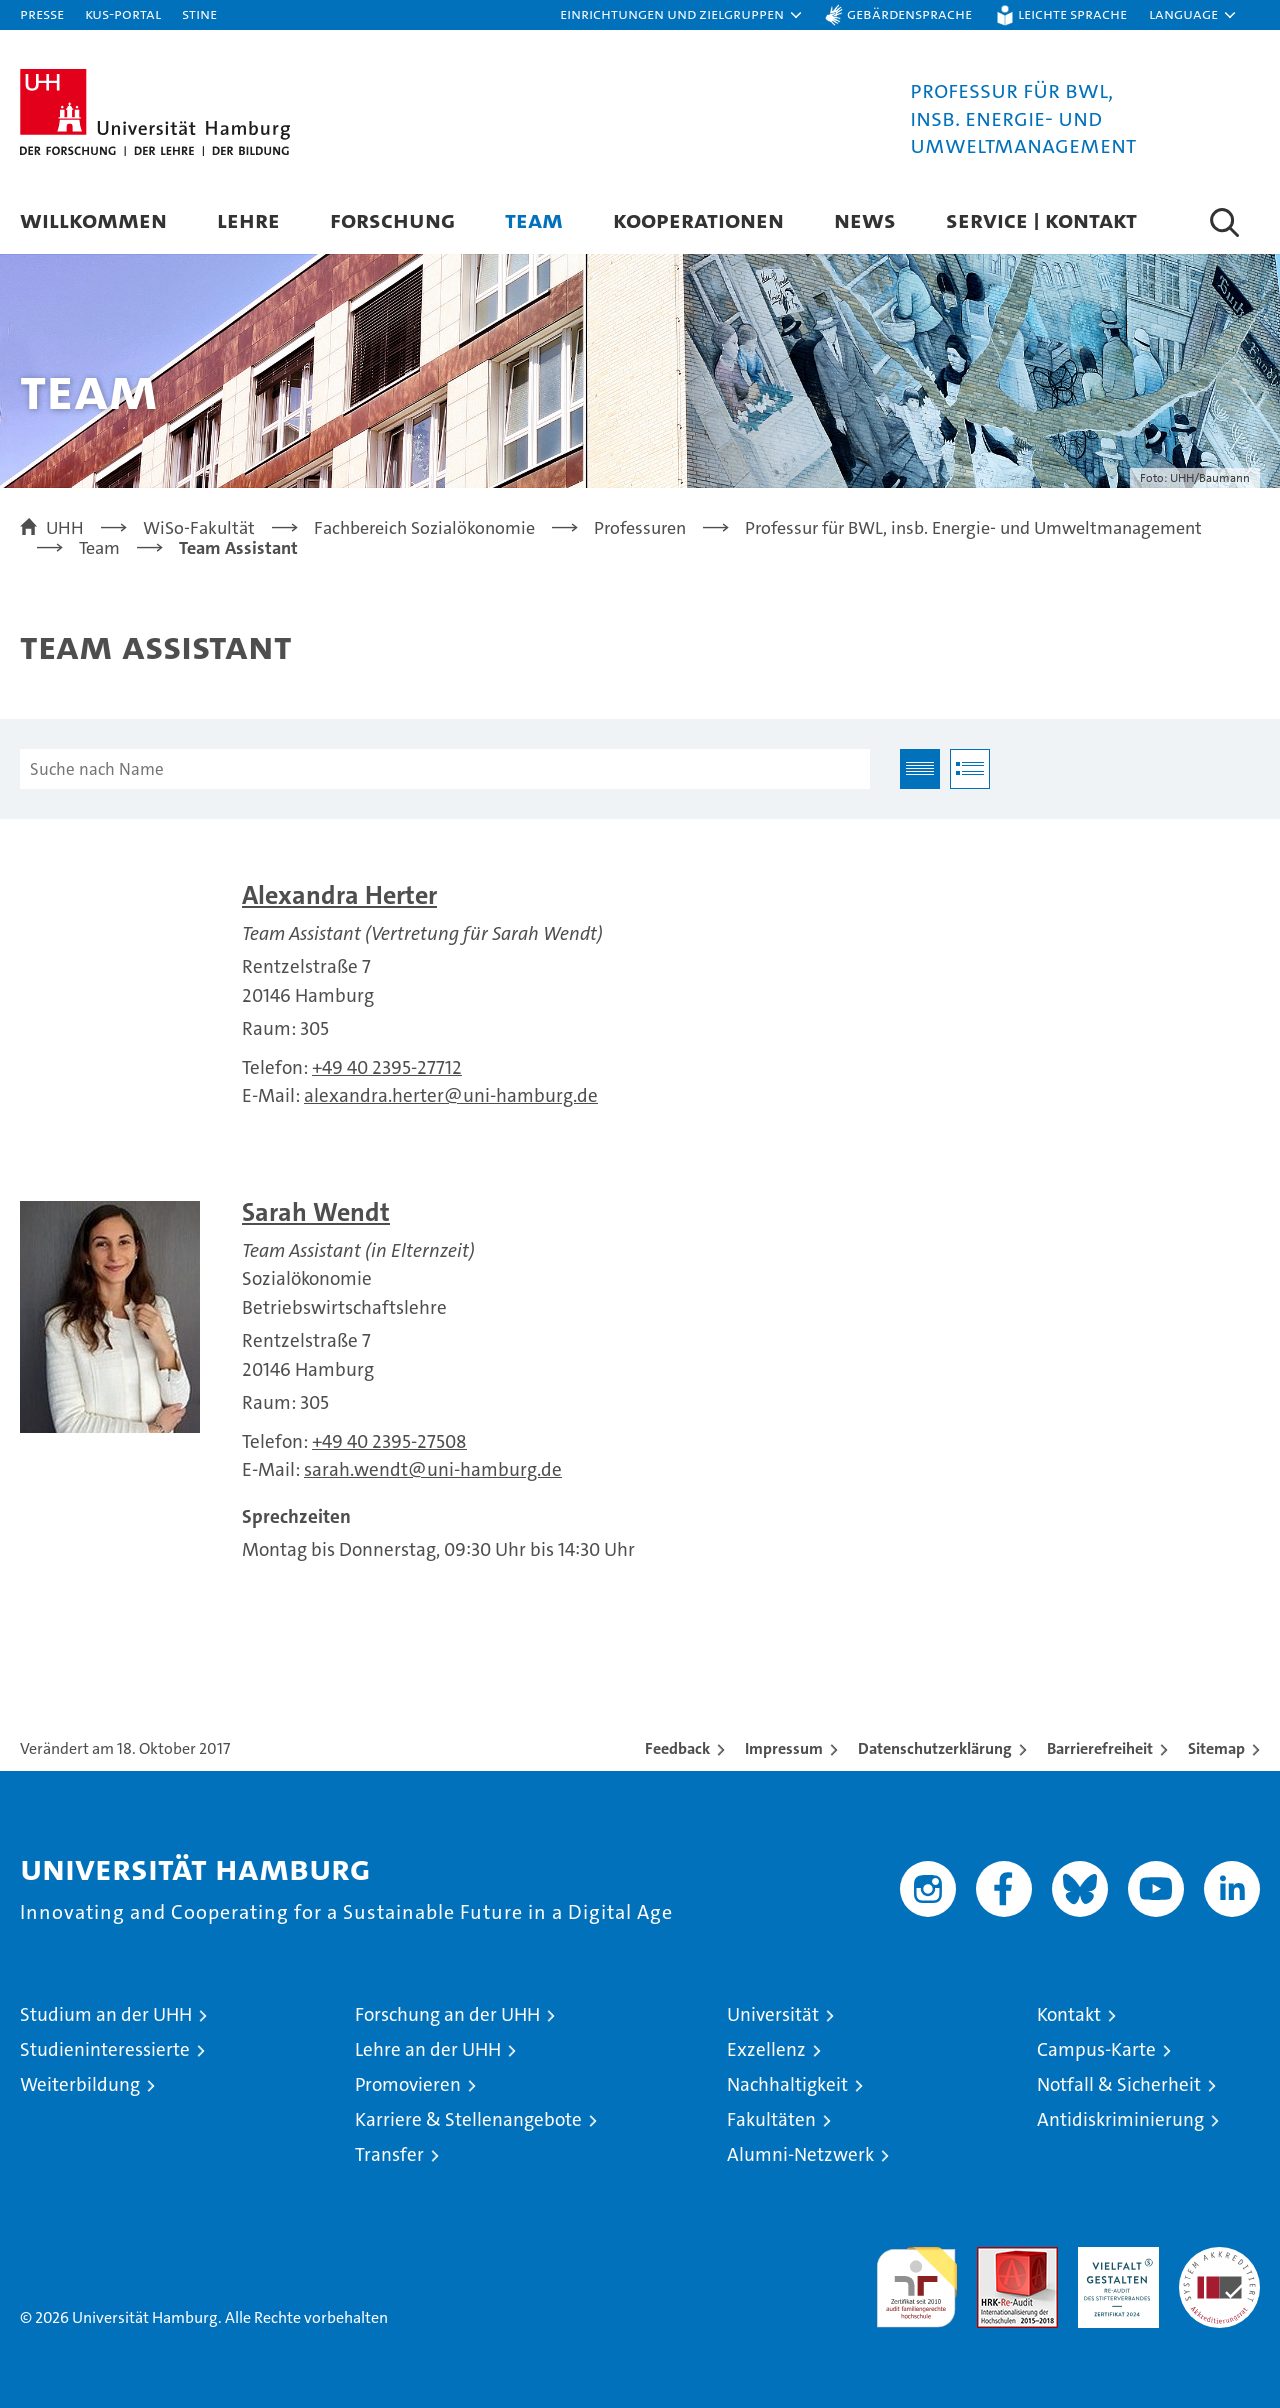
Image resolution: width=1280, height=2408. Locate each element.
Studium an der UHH (106, 2014)
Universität (773, 2014)
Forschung (392, 219)
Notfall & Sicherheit (1119, 2084)
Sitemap (1216, 1748)
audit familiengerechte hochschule (916, 2278)
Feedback (677, 1748)
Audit (996, 2257)
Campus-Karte (1096, 2049)
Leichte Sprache (1072, 13)
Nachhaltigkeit (787, 2084)
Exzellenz (766, 2049)
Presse (42, 13)
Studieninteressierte (105, 2049)
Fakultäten (771, 2119)
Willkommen (93, 219)
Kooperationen (698, 219)
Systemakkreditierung (1219, 2257)
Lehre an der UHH (428, 2049)
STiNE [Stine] (199, 13)
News (865, 219)
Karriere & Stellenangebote (468, 2119)
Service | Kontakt (1041, 219)
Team (534, 219)
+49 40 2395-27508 (389, 1441)
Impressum (784, 1748)
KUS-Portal (123, 13)
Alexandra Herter (339, 895)
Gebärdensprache (909, 13)
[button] (682, 15)
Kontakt (1069, 2014)
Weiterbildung (80, 2084)
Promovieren (408, 2084)
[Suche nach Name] (445, 769)
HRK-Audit (1113, 2257)
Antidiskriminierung (1120, 2119)
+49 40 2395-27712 (387, 1067)
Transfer (389, 2154)
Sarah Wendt (316, 1212)
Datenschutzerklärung (935, 1748)
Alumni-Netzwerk (800, 2154)
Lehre (248, 219)
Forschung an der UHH (447, 2014)
